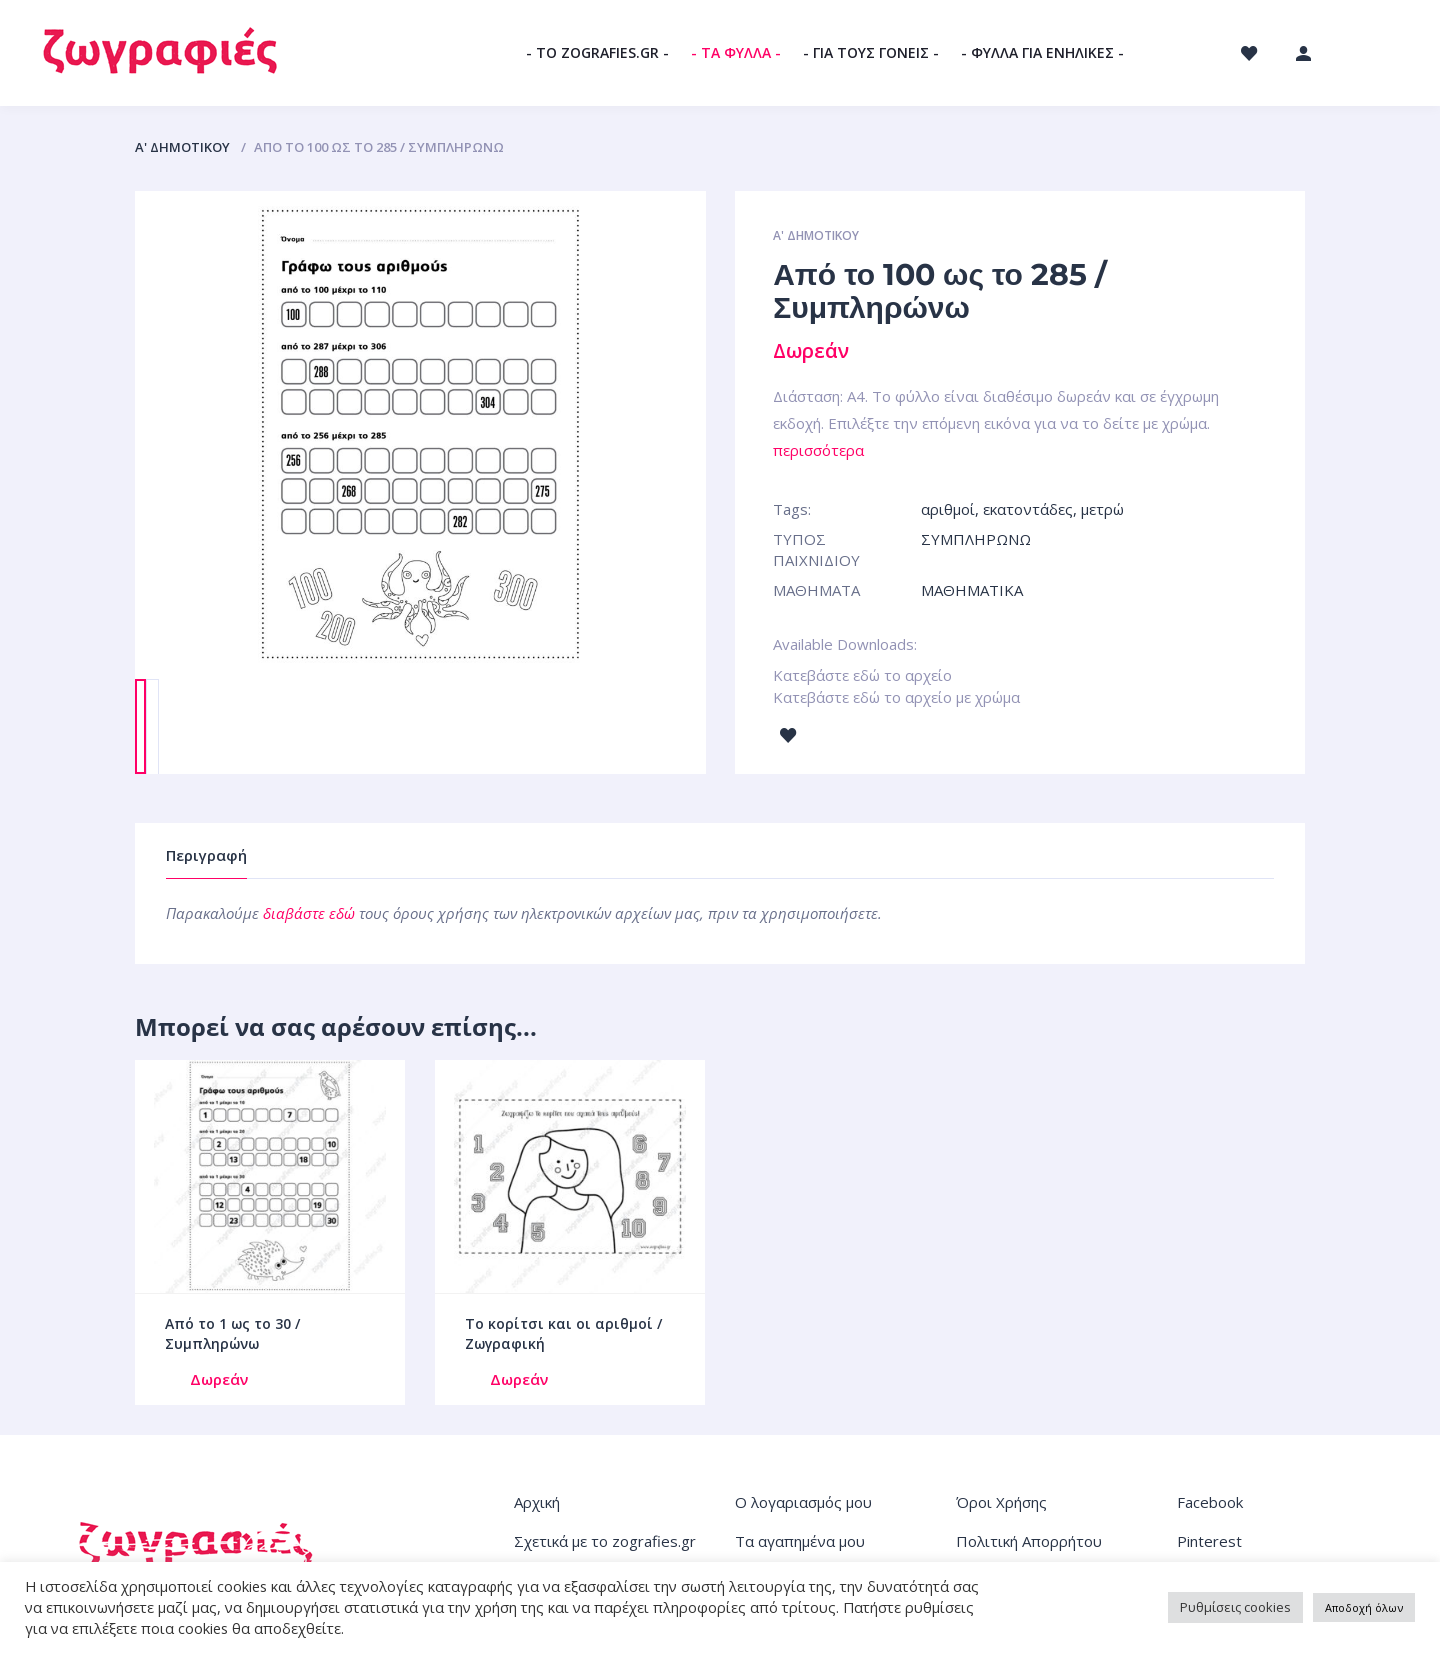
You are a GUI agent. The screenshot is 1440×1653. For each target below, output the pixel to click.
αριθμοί (948, 509)
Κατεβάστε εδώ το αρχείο (862, 675)
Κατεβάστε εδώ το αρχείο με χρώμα (896, 697)
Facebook (1210, 1502)
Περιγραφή (206, 855)
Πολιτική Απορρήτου (1029, 1541)
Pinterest (1209, 1541)
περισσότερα (818, 450)
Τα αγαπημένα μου (800, 1541)
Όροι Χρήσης (1001, 1502)
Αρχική (537, 1502)
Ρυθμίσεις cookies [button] (1235, 1607)
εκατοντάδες (1028, 509)
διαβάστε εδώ (309, 913)
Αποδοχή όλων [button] (1364, 1607)
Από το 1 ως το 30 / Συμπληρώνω (232, 1333)
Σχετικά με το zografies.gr (605, 1541)
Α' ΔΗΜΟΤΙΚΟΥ (182, 147)
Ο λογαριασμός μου (803, 1502)
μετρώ (1102, 509)
